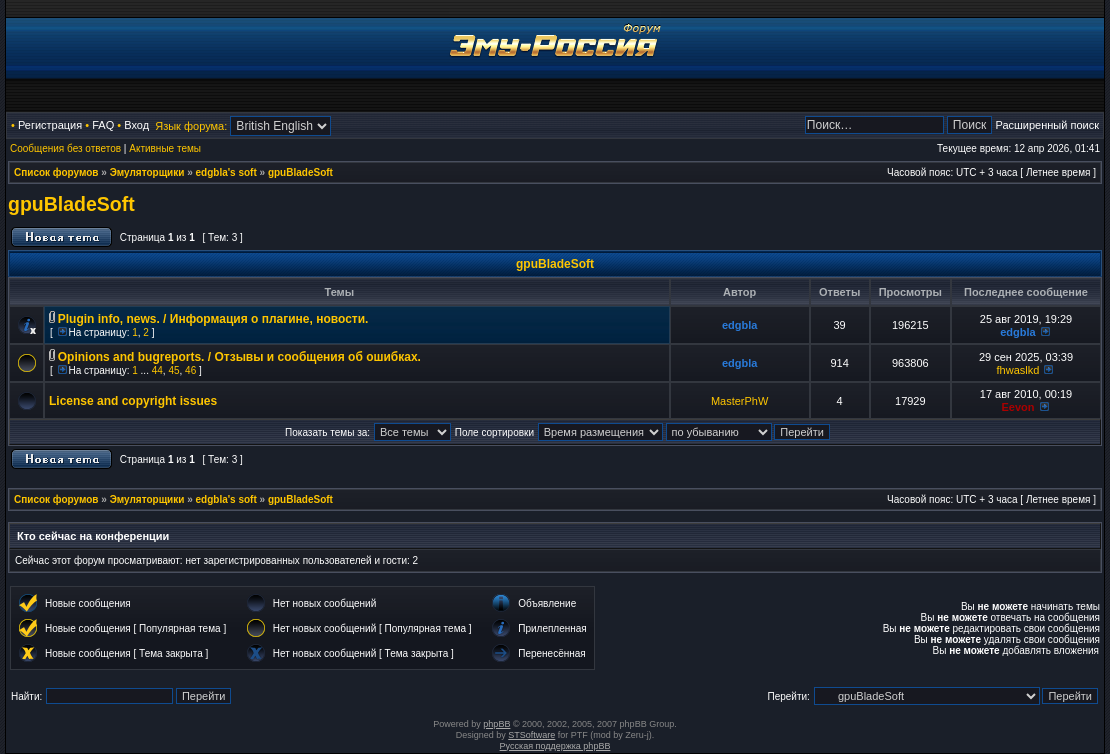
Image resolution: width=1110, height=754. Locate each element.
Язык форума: (191, 126)
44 (157, 370)
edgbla (739, 325)
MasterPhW (739, 401)
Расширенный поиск (1047, 125)
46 (190, 370)
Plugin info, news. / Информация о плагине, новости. (213, 319)
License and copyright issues (133, 401)
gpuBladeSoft (300, 172)
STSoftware (531, 735)
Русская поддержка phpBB (555, 746)
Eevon (1017, 407)
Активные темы (165, 148)
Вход (136, 125)
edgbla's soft (226, 172)
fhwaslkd (1018, 370)
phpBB (496, 724)
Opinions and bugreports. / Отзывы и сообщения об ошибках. (239, 357)
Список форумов (56, 172)
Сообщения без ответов (65, 148)
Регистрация (50, 125)
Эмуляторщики (147, 172)
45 (173, 370)
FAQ (103, 125)
